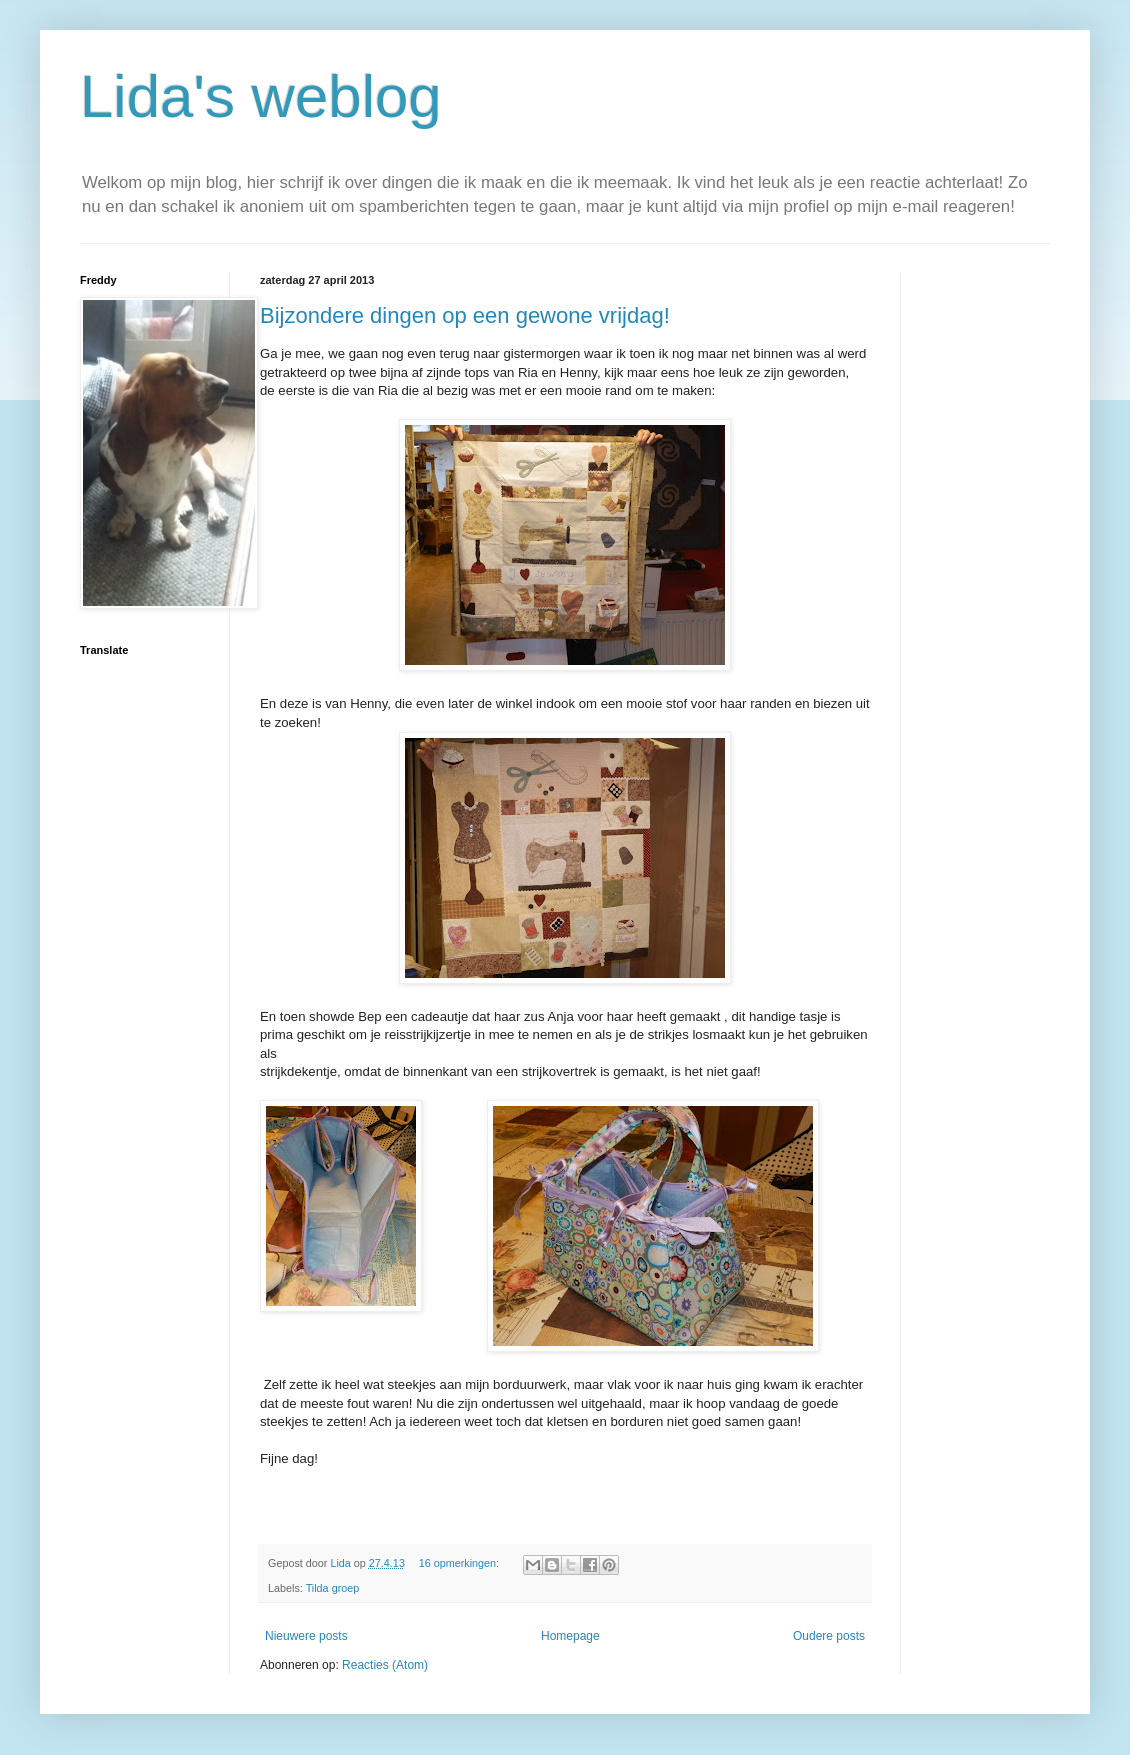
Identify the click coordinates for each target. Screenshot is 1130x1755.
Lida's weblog (261, 96)
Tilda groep (333, 1588)
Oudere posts (829, 1636)
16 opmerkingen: (460, 1563)
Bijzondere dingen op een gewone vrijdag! (465, 315)
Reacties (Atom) (385, 1665)
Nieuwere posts (306, 1636)
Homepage (570, 1636)
